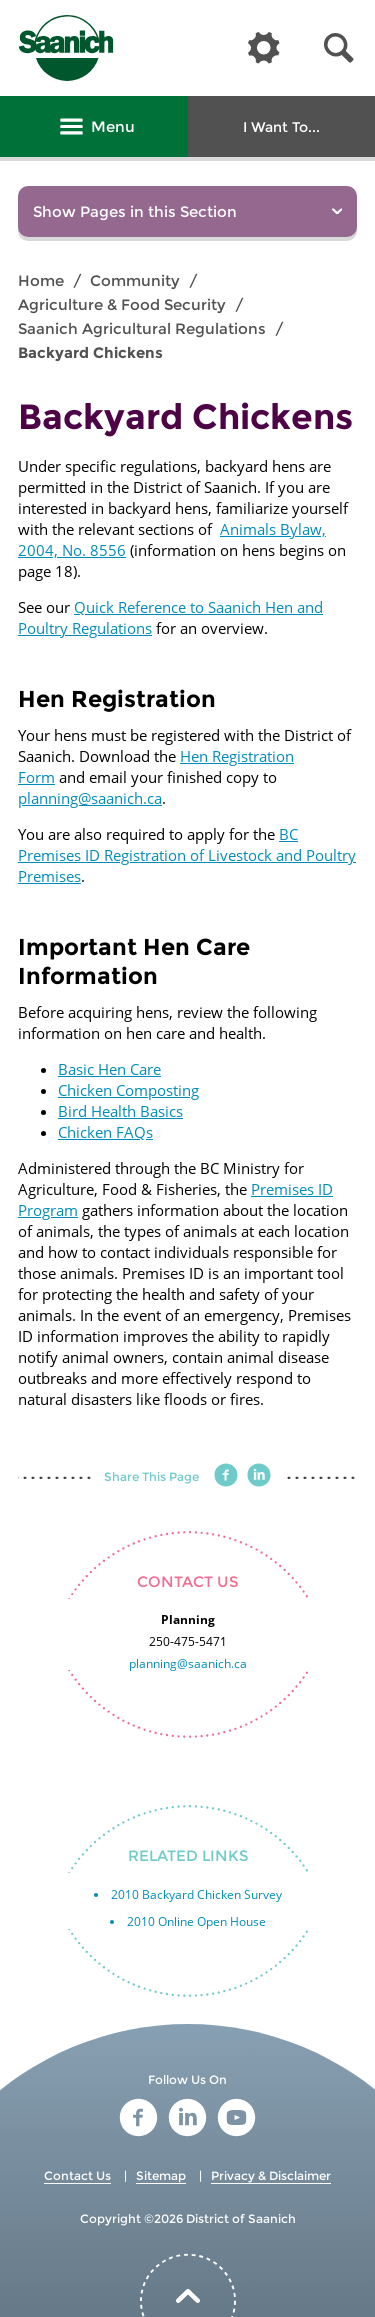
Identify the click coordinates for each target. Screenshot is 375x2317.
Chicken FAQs (105, 1132)
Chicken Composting (128, 1090)
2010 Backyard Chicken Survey (196, 1894)
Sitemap (161, 2175)
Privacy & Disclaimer (271, 2175)
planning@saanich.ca (90, 798)
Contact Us (77, 2175)
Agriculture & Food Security (122, 304)
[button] (339, 48)
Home (41, 280)
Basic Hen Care (109, 1069)
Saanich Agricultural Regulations (142, 328)
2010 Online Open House (196, 1921)
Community (135, 280)
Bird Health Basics (120, 1111)
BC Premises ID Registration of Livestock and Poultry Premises (187, 855)
